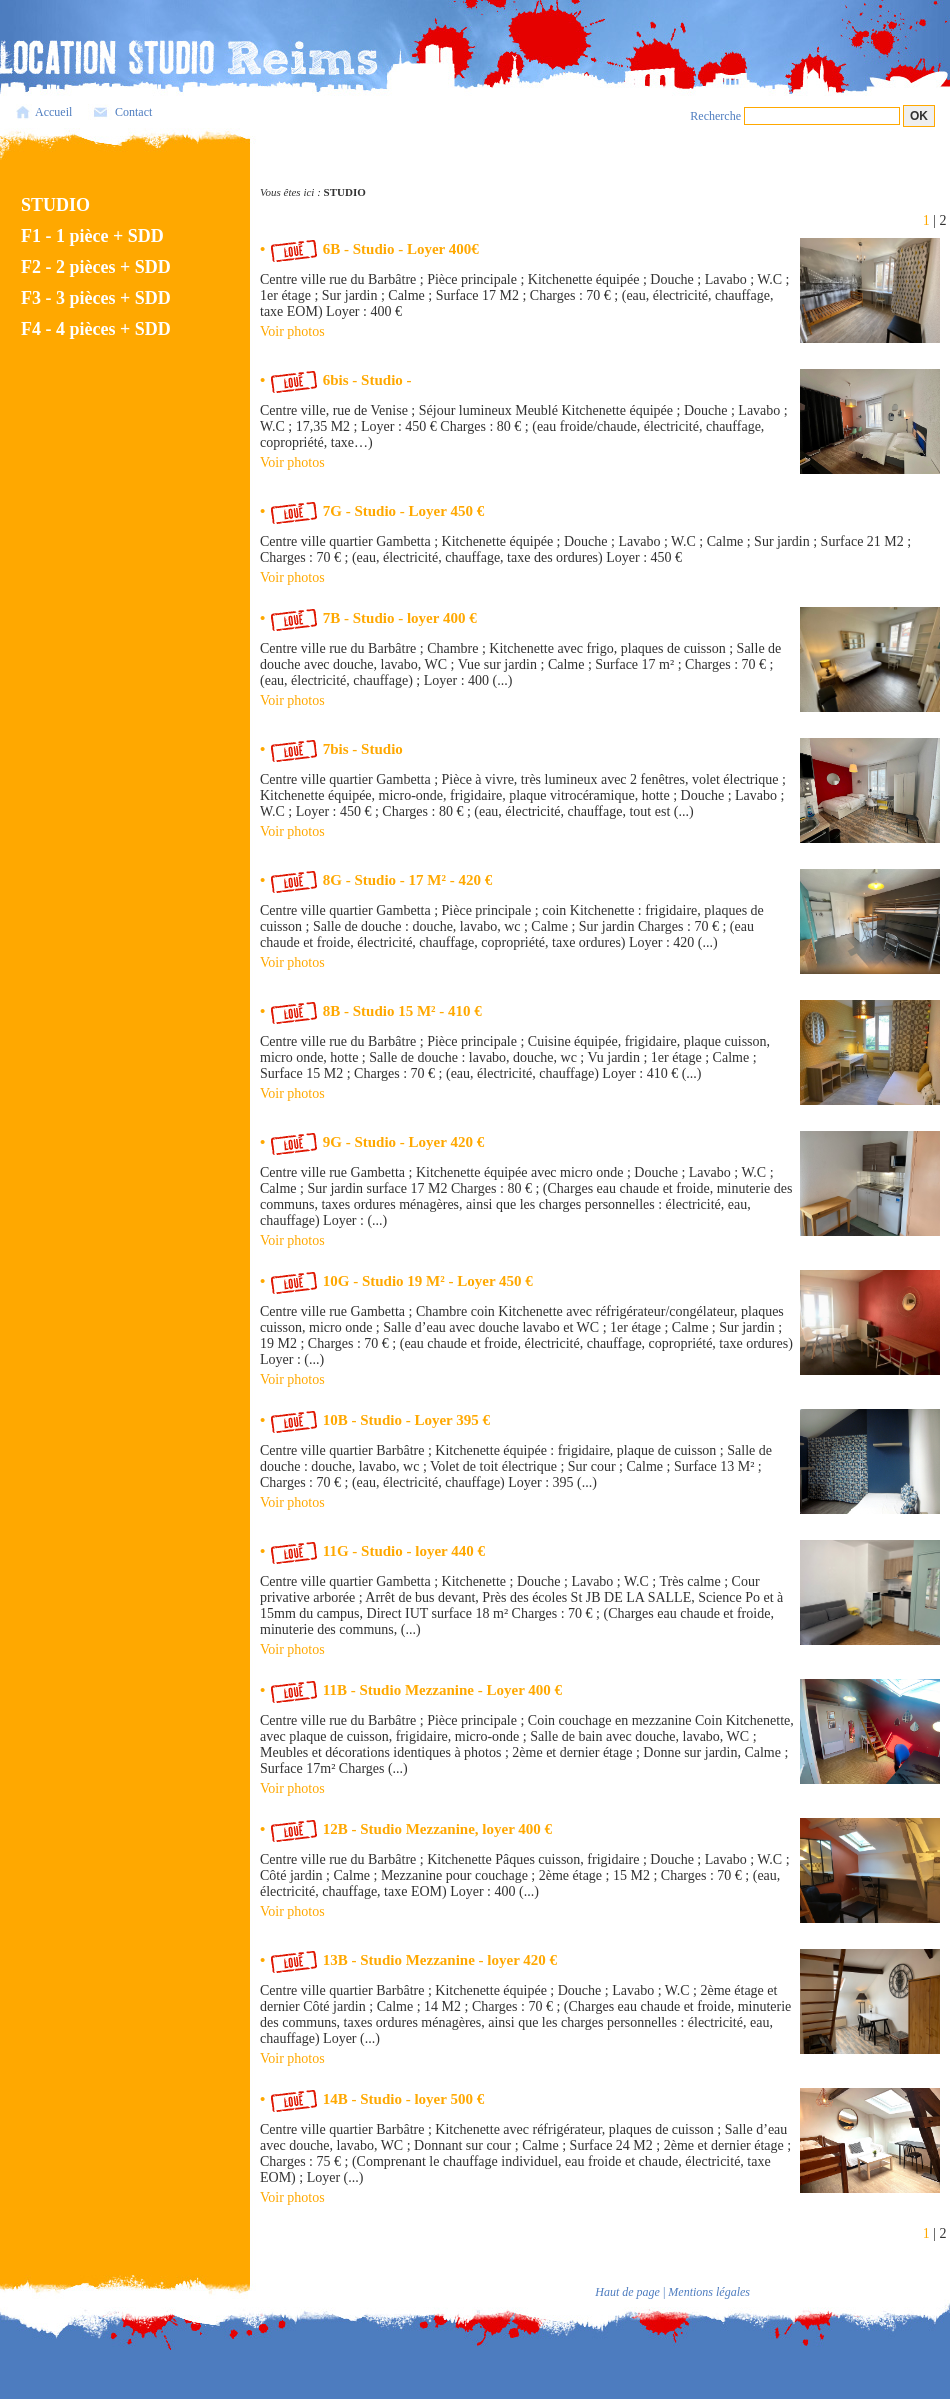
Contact (133, 112)
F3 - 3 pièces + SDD (96, 298)
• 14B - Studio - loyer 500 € (372, 2099)
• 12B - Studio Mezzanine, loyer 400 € (406, 1829)
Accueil (53, 112)
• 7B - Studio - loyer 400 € (368, 618)
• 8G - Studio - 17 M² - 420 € (376, 880)
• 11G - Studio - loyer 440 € (372, 1551)
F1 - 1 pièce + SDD (92, 236)
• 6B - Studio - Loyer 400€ (369, 249)
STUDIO (55, 205)
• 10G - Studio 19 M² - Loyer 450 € (396, 1281)
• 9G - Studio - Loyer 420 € (372, 1142)
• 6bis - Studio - (336, 380)
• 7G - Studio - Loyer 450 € (372, 511)
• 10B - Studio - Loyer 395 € (375, 1420)
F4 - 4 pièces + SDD (96, 329)
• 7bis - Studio (331, 749)
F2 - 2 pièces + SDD (96, 267)
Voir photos (292, 331)
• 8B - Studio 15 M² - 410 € (371, 1011)
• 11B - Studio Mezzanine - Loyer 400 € (411, 1690)
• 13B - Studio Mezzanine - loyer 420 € (408, 1960)
